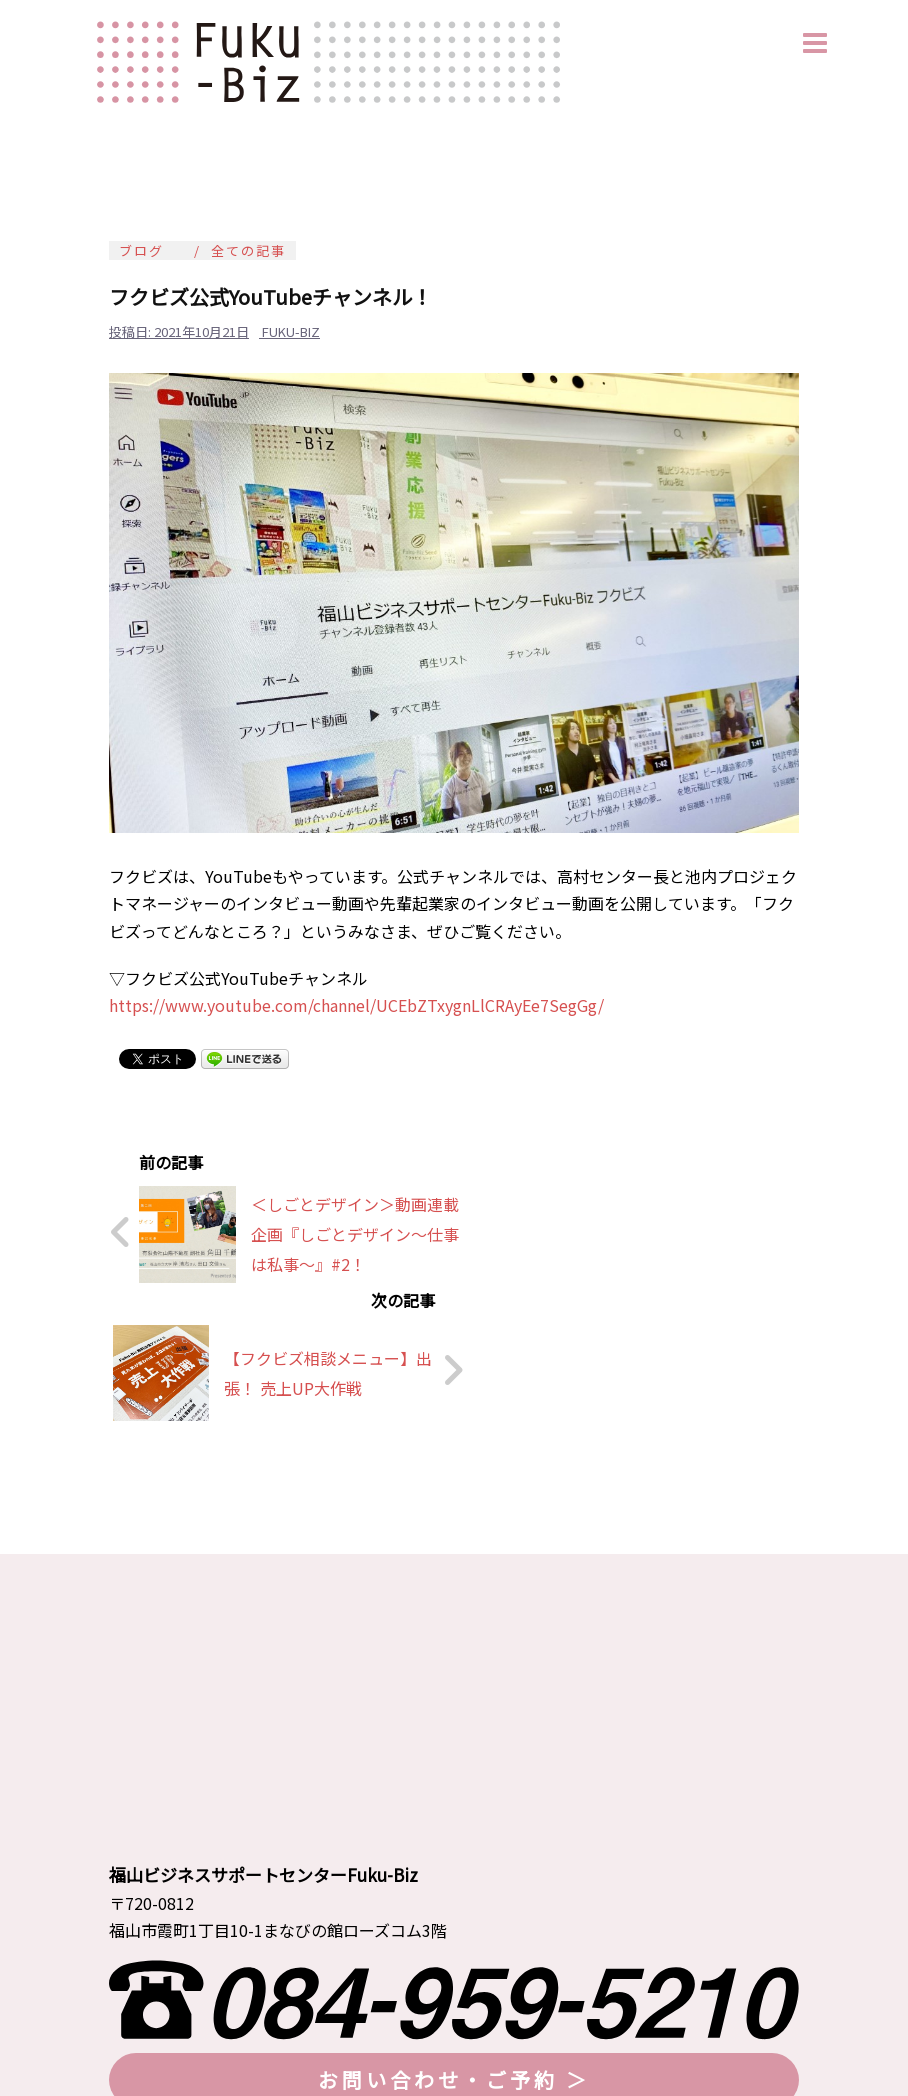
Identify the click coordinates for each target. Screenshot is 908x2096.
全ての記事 (248, 250)
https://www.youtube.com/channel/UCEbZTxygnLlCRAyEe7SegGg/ (356, 1005)
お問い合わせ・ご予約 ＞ (454, 1929)
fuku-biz (291, 331)
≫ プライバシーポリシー (188, 2009)
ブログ (141, 250)
